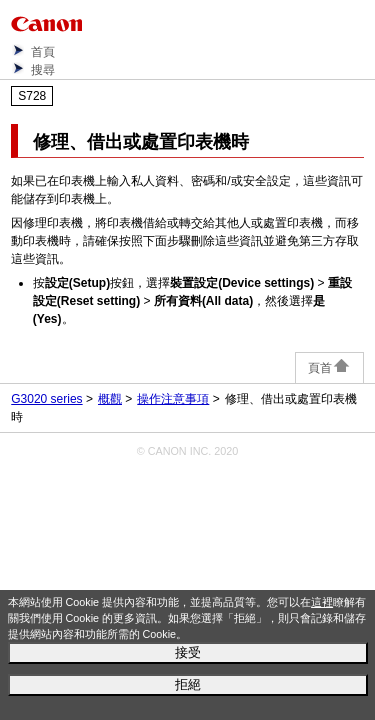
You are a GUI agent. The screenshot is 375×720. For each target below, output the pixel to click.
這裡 (322, 602)
